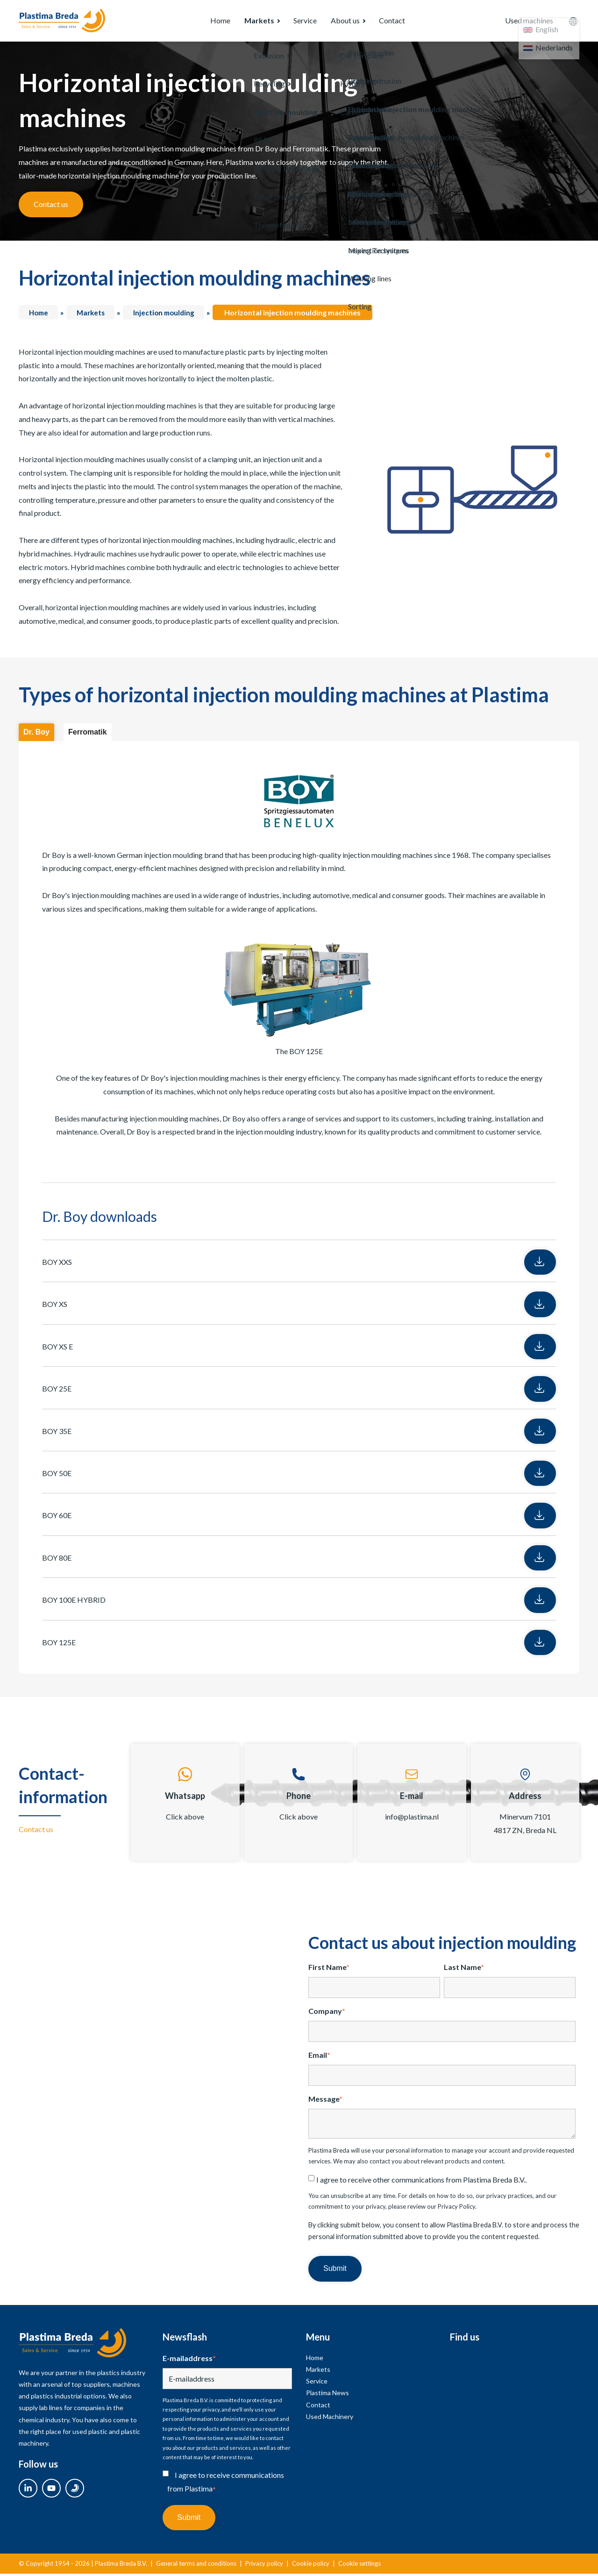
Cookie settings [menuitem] (359, 2565)
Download (524, 1264)
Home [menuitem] (201, 22)
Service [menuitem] (296, 22)
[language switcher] (573, 21)
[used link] (74, 2490)
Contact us (51, 206)
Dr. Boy (36, 734)
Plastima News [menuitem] (327, 2395)
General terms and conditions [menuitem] (196, 2565)
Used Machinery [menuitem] (329, 2419)
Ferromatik (87, 734)
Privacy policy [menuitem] (264, 2565)
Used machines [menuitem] (522, 22)
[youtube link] (51, 2490)
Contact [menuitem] (397, 22)
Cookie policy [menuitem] (310, 2565)
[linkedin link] (28, 2490)
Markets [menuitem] (245, 22)
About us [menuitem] (343, 22)
